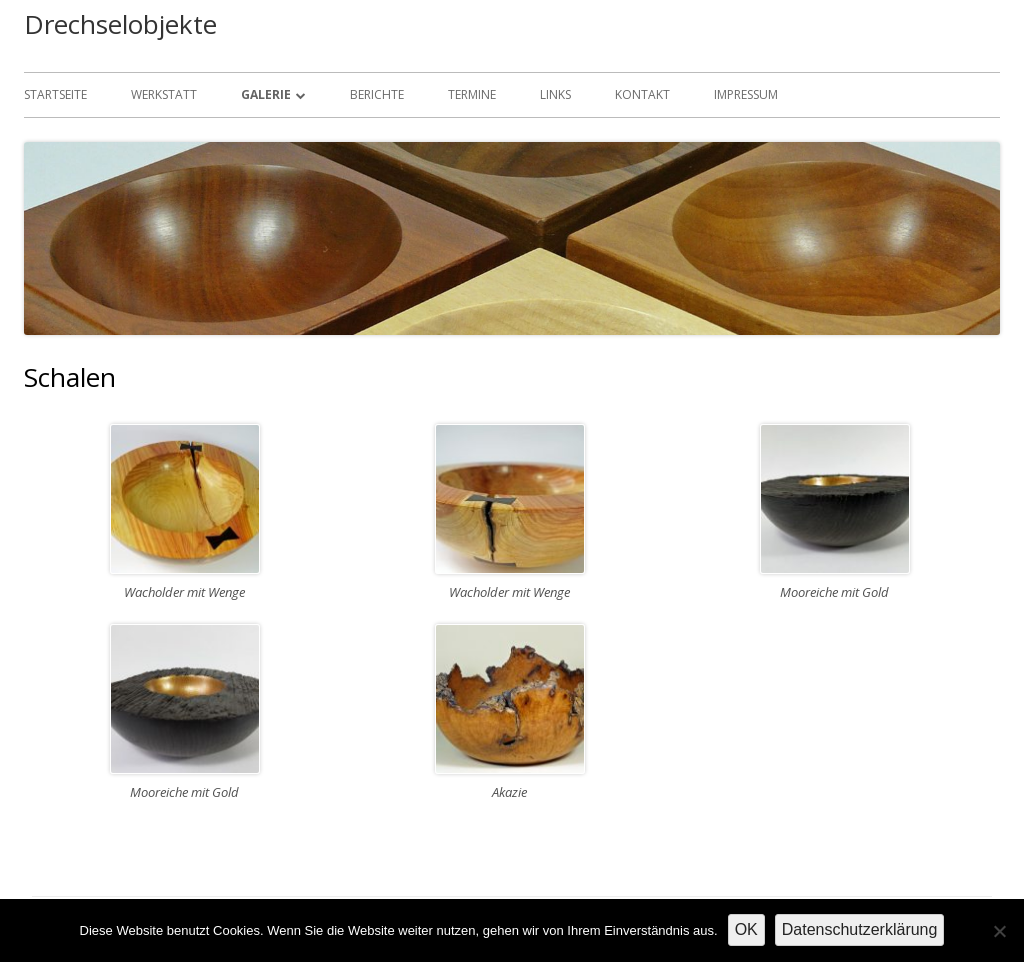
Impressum (746, 94)
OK (746, 929)
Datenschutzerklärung (860, 929)
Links (555, 94)
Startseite (55, 94)
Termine (472, 94)
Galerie (266, 94)
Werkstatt (164, 94)
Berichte (377, 94)
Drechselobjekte (120, 24)
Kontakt (642, 94)
